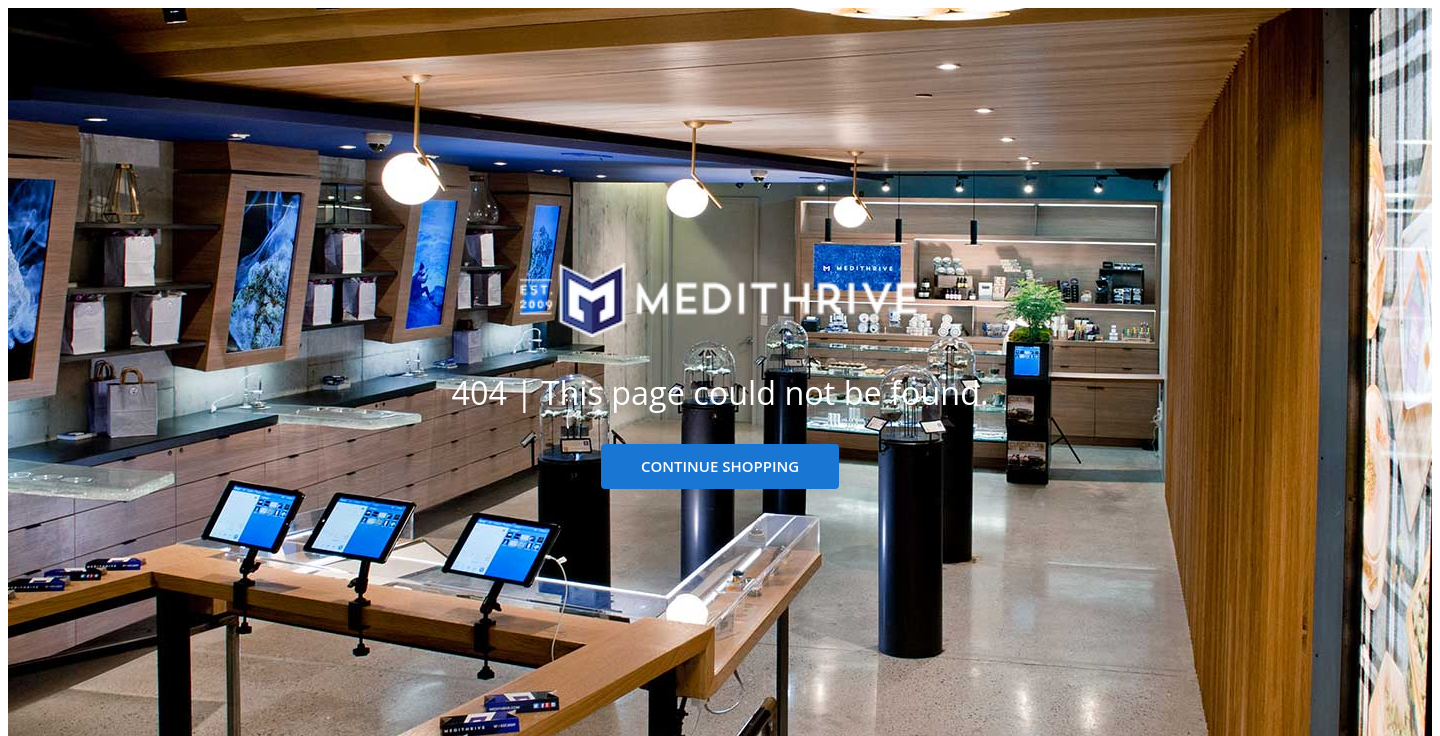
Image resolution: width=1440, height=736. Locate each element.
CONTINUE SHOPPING (720, 466)
